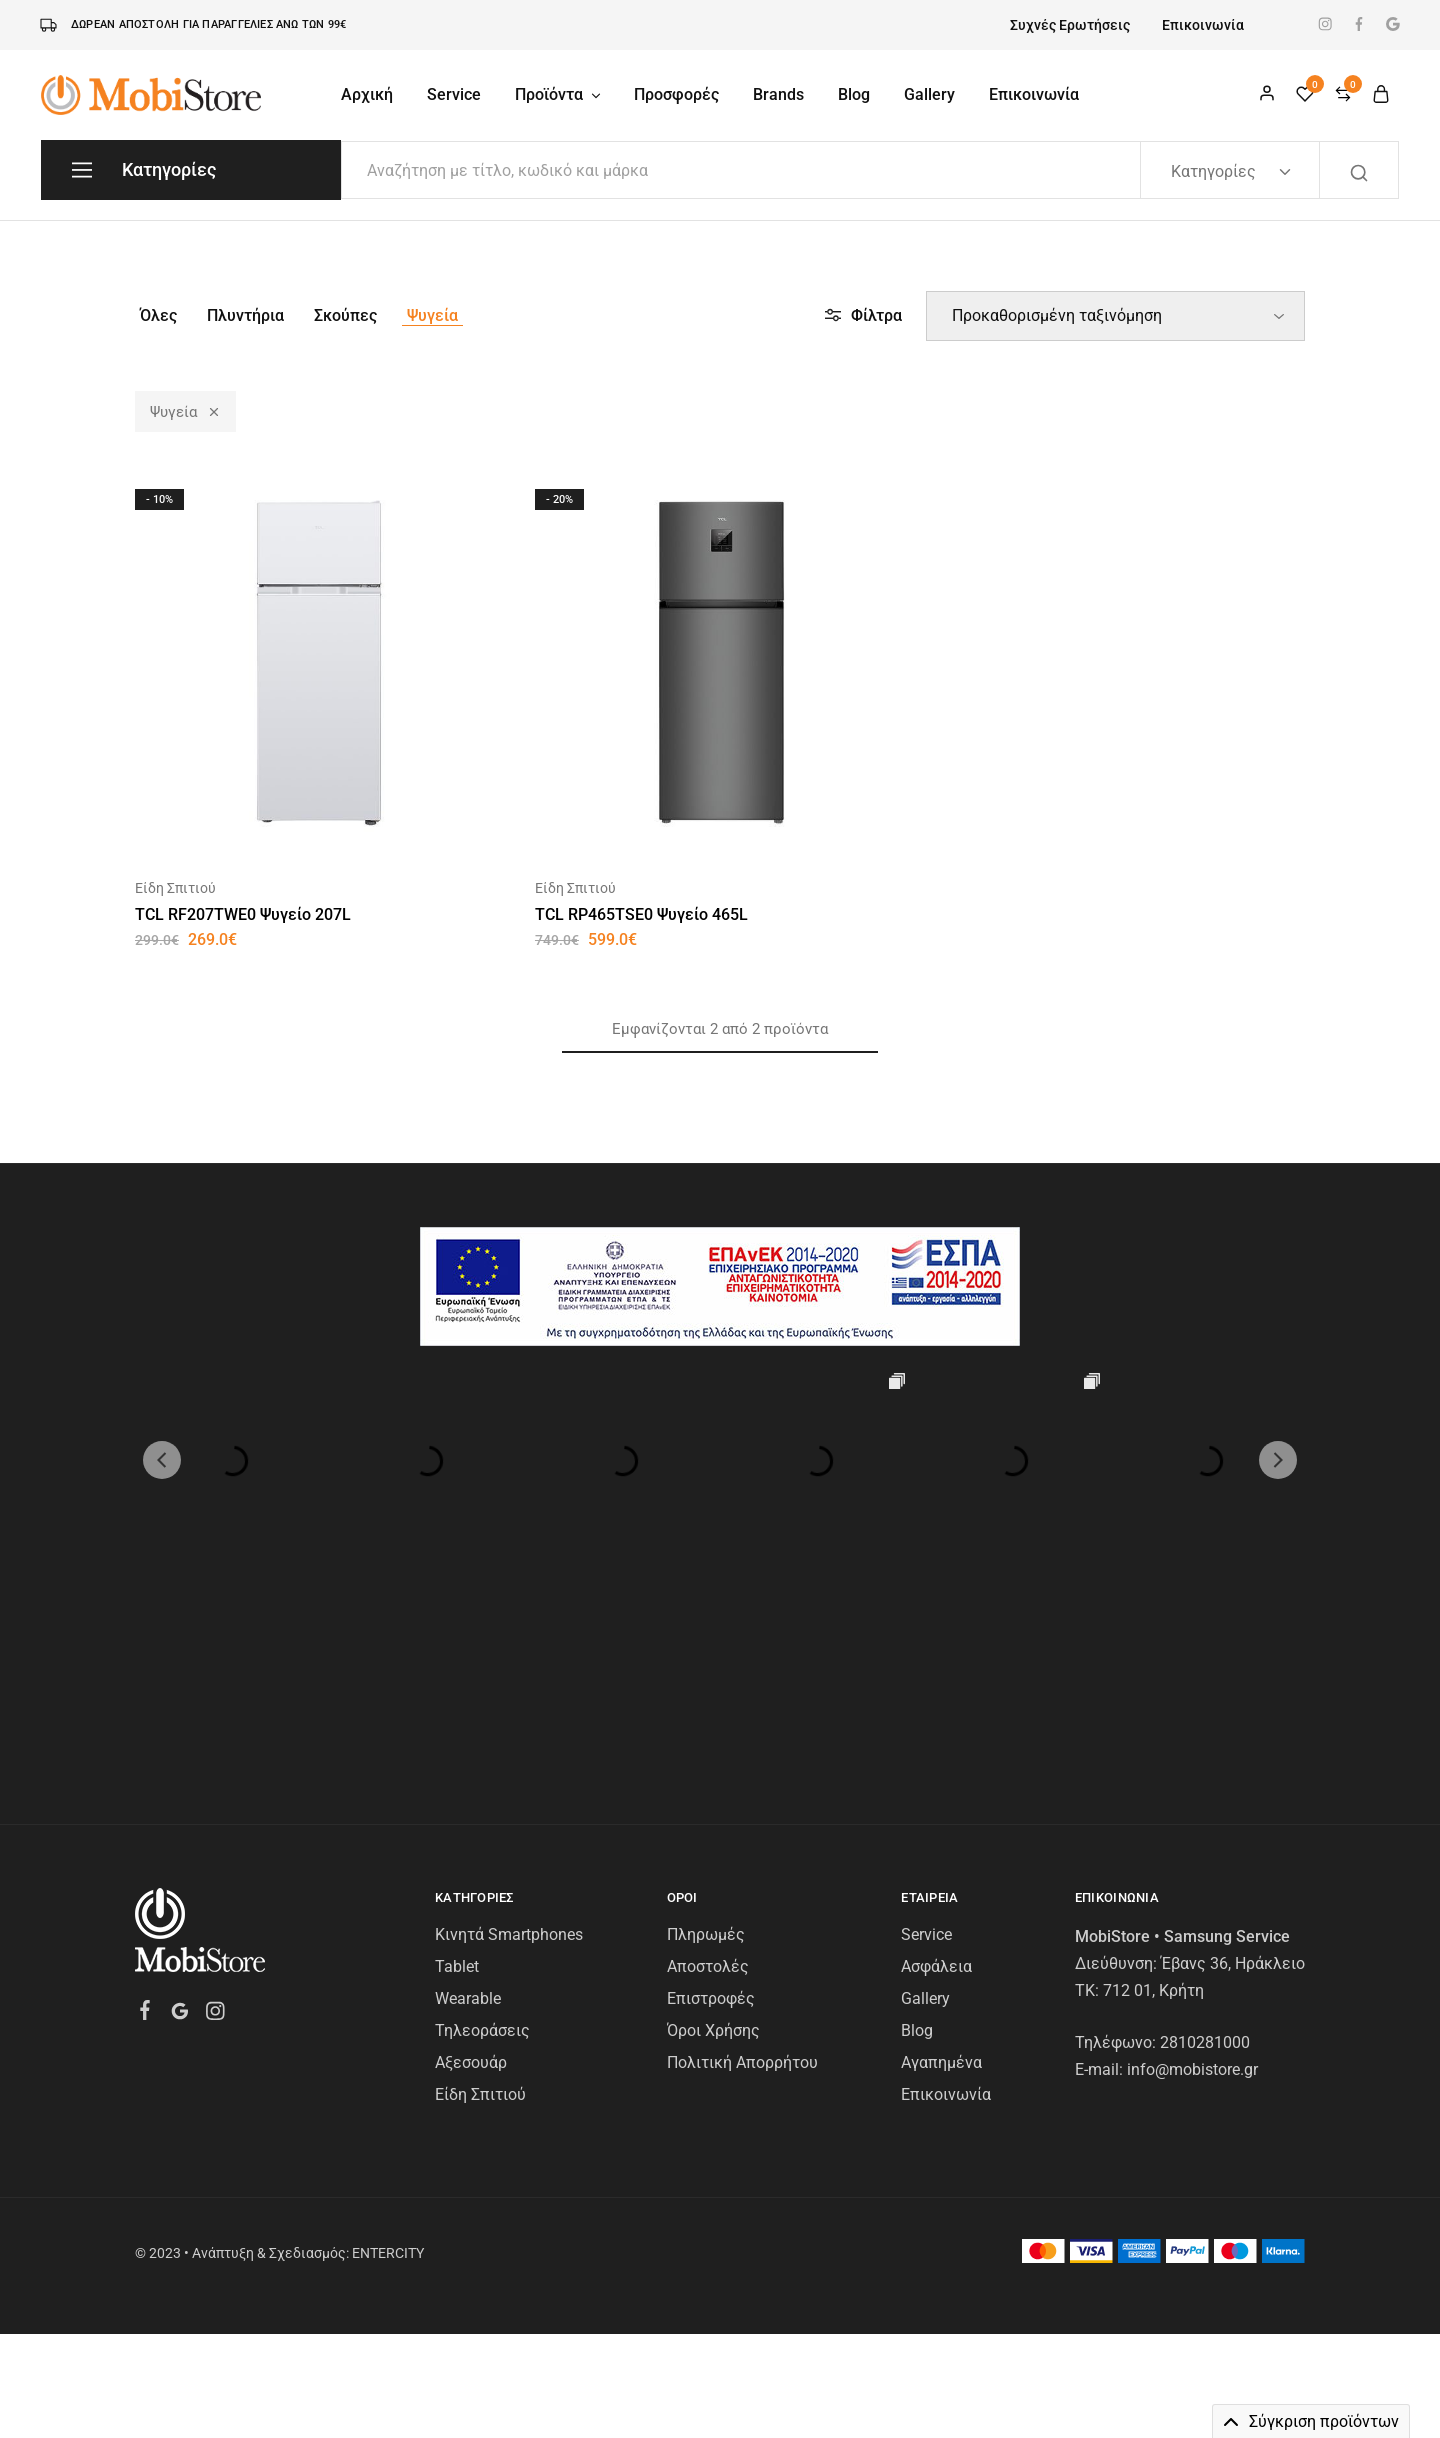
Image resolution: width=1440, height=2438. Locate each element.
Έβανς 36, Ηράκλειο (1233, 1768)
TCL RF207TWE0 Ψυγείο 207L (243, 914)
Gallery (929, 94)
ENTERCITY (388, 2058)
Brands (778, 94)
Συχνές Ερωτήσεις (1070, 25)
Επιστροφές (711, 1803)
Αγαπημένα (941, 1867)
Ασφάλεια (936, 1771)
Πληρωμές (706, 1739)
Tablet (457, 1771)
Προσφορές (676, 94)
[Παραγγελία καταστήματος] (1115, 316)
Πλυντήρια (245, 315)
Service (454, 94)
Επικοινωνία (1203, 25)
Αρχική (367, 94)
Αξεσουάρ (471, 1867)
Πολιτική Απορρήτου (742, 1867)
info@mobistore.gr (1192, 1874)
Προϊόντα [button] (559, 94)
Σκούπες (345, 315)
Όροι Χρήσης (713, 1835)
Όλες (158, 315)
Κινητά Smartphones (509, 1739)
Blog (854, 94)
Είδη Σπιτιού (175, 888)
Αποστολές (708, 1771)
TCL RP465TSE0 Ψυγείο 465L (641, 914)
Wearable (468, 1803)
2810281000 (1205, 1847)
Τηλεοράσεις (482, 1835)
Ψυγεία (432, 315)
